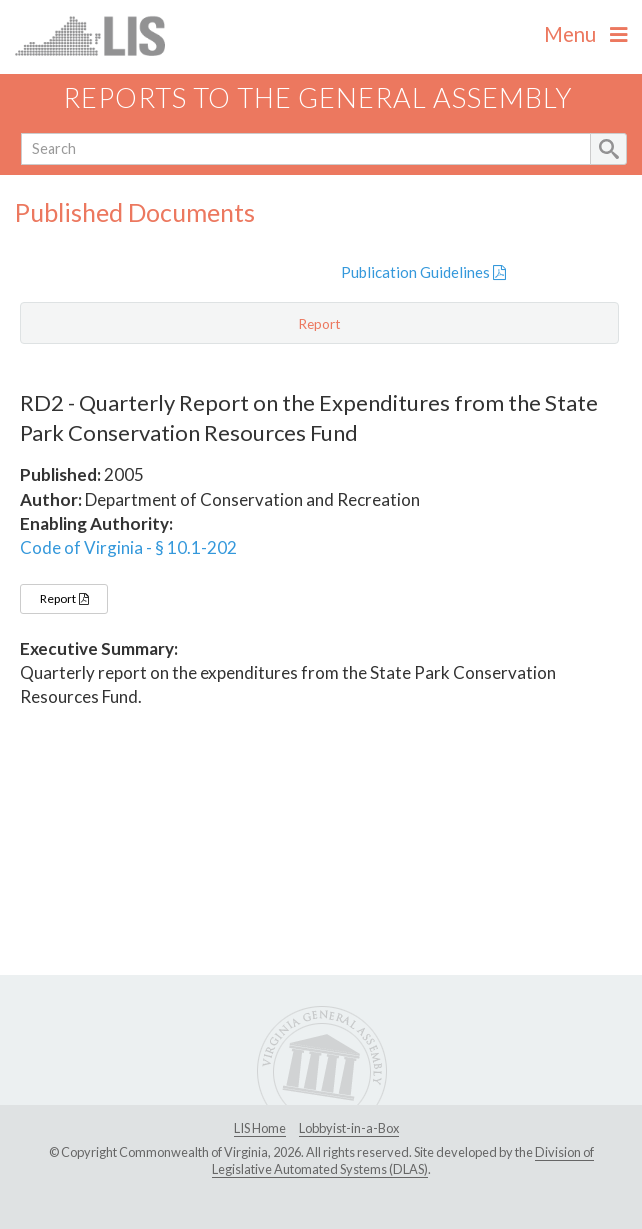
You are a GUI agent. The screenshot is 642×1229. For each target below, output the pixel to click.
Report (64, 598)
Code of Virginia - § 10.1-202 (128, 547)
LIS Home (260, 1128)
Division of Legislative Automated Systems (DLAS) (403, 1161)
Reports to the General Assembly (318, 97)
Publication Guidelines (423, 272)
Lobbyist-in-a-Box (349, 1128)
